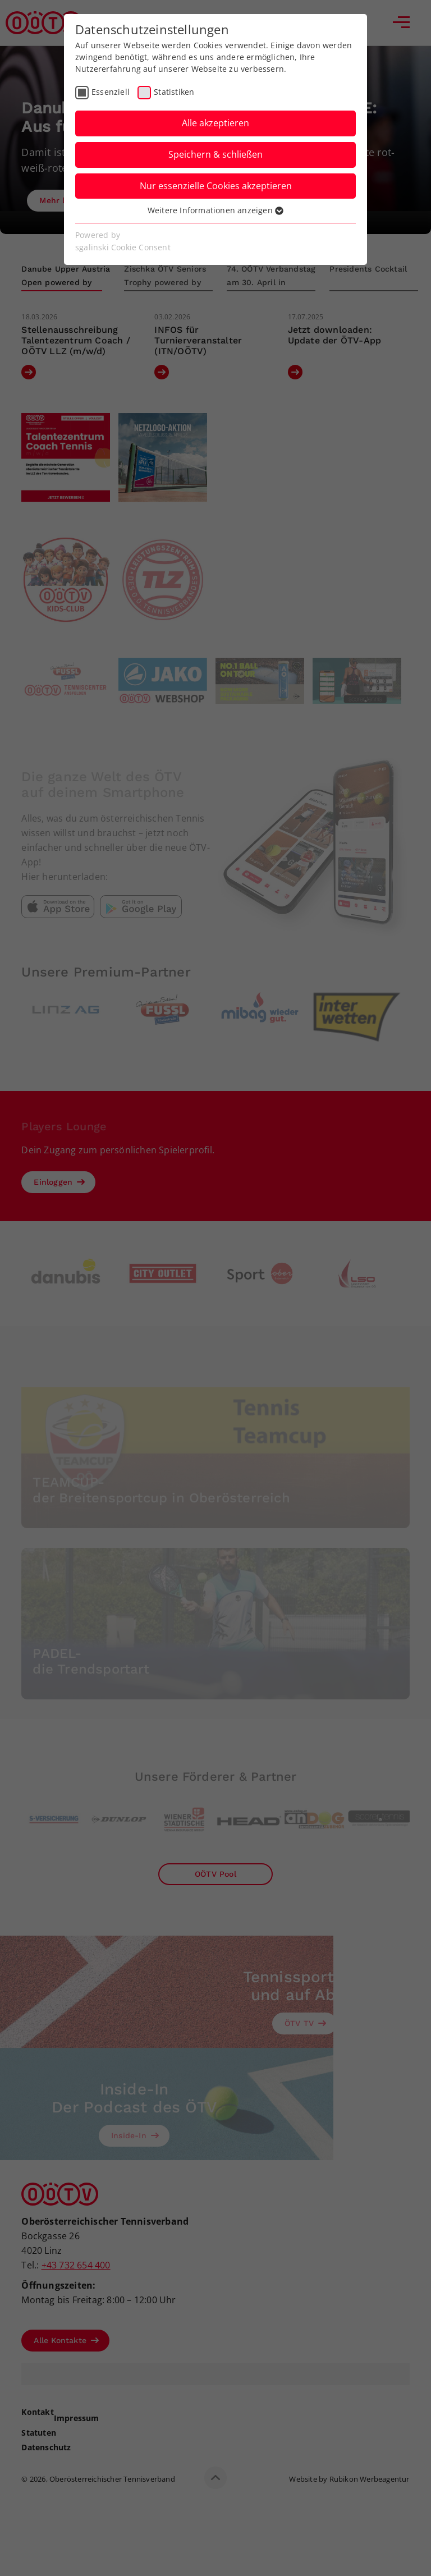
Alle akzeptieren (215, 123)
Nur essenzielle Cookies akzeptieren (216, 186)
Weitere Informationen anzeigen (215, 210)
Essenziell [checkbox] (110, 91)
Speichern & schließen (215, 154)
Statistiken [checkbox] (174, 91)
